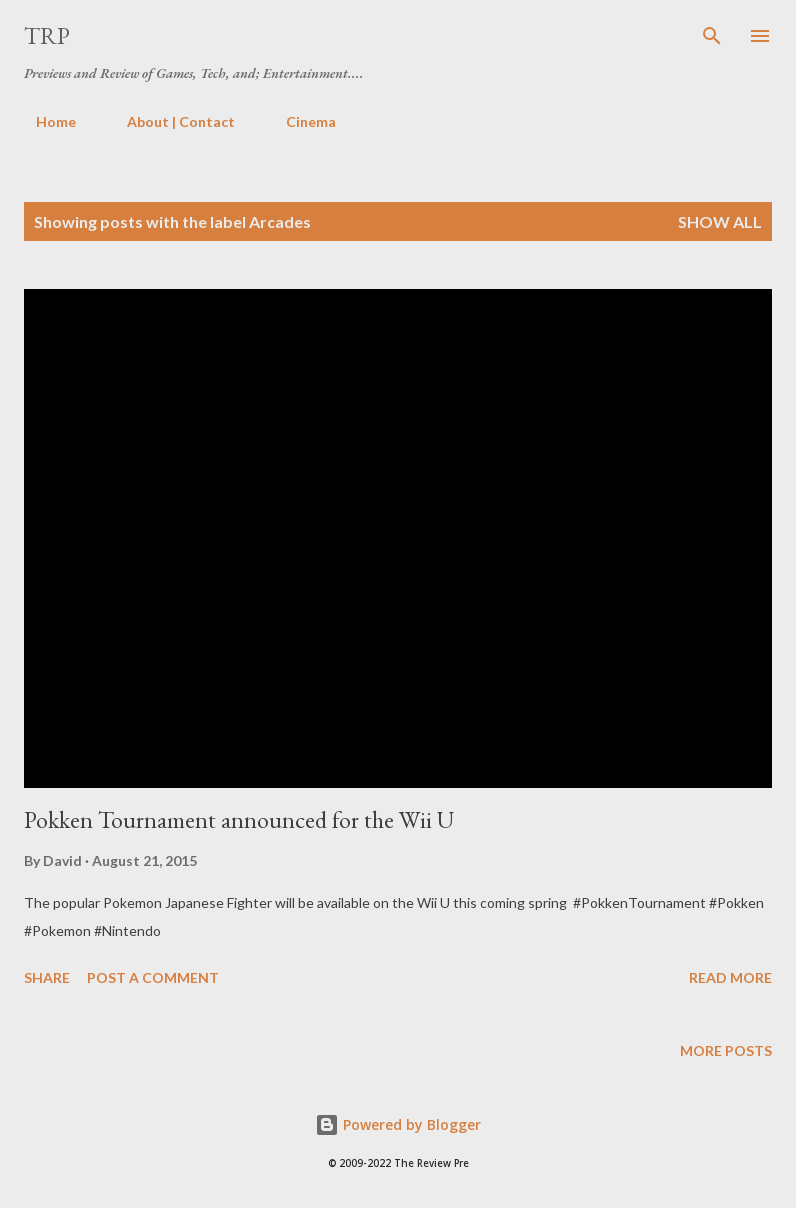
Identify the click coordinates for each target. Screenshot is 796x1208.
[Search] (712, 36)
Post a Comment (153, 977)
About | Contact (169, 121)
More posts (726, 1050)
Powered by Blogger (398, 1124)
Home (44, 121)
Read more (730, 977)
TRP (47, 35)
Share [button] (47, 977)
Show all (720, 221)
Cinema (299, 121)
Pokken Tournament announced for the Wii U (239, 819)
